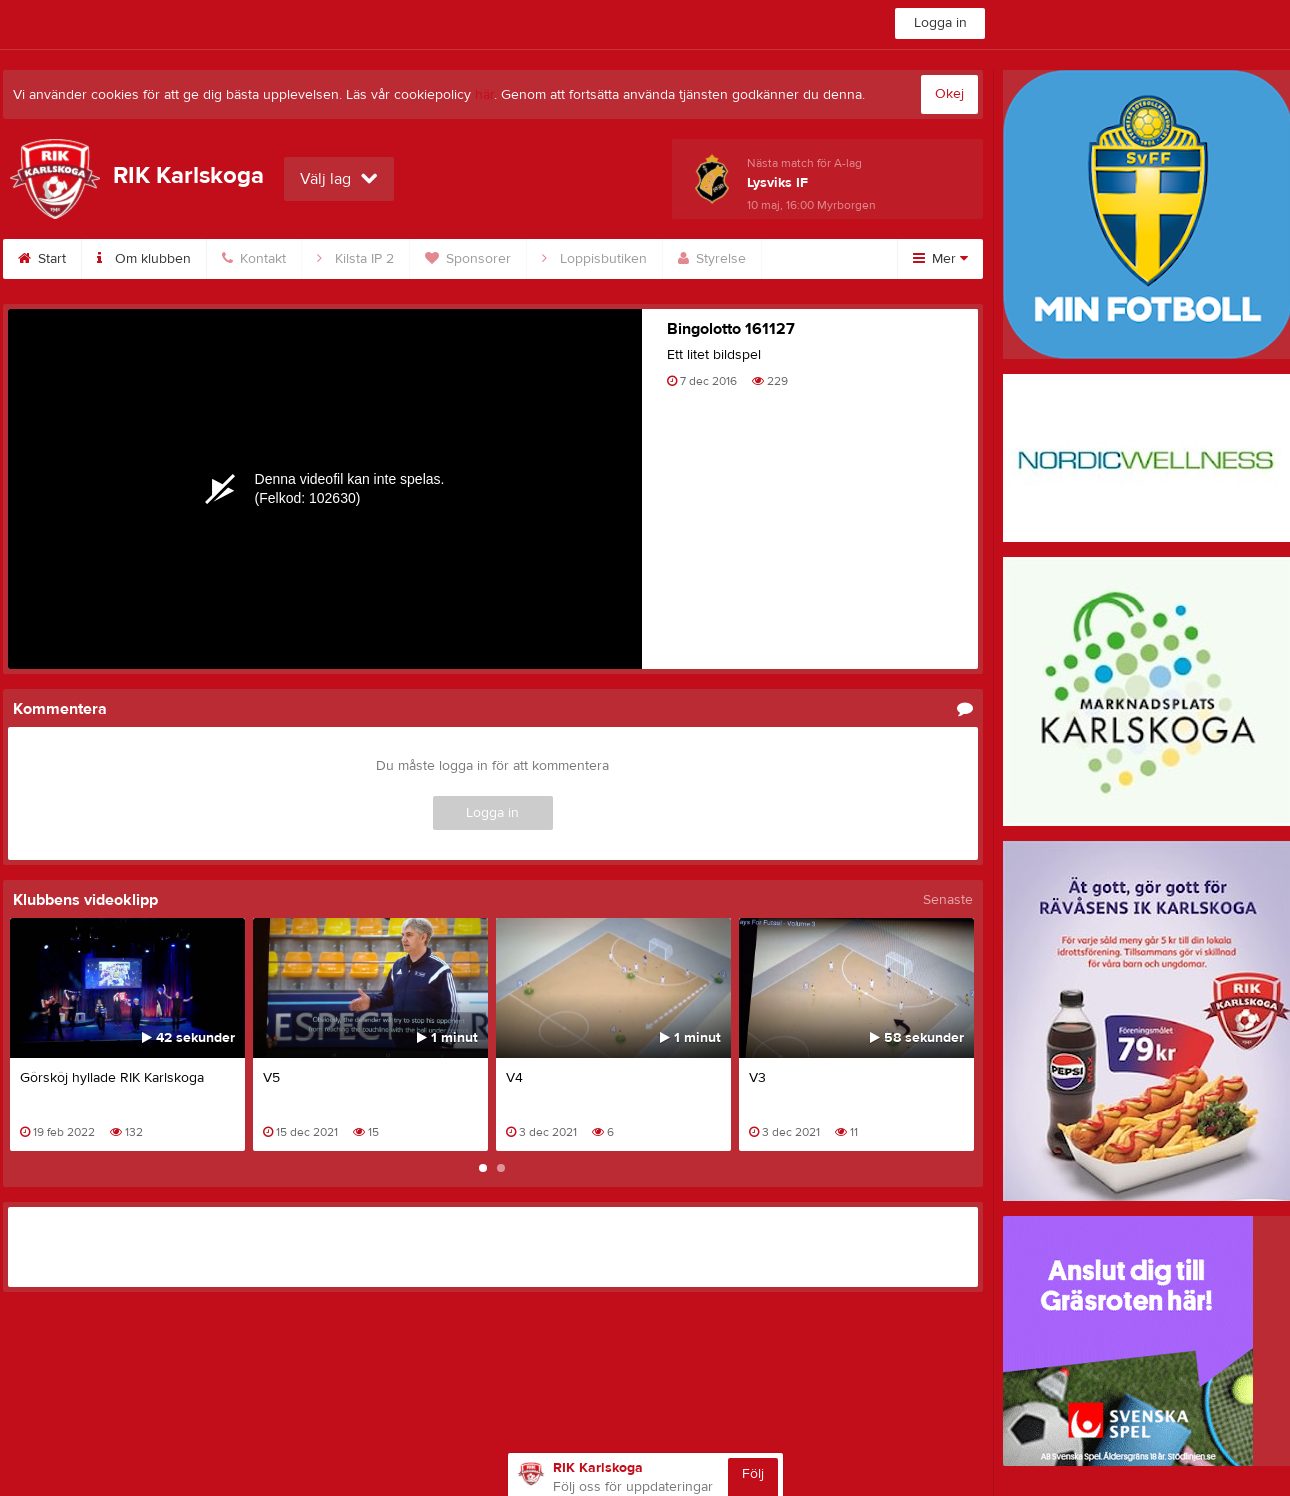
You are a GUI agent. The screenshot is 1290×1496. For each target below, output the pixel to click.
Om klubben (144, 259)
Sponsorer (468, 259)
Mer (940, 259)
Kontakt (254, 259)
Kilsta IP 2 (355, 259)
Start (42, 259)
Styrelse (712, 259)
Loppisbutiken (594, 259)
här (484, 95)
